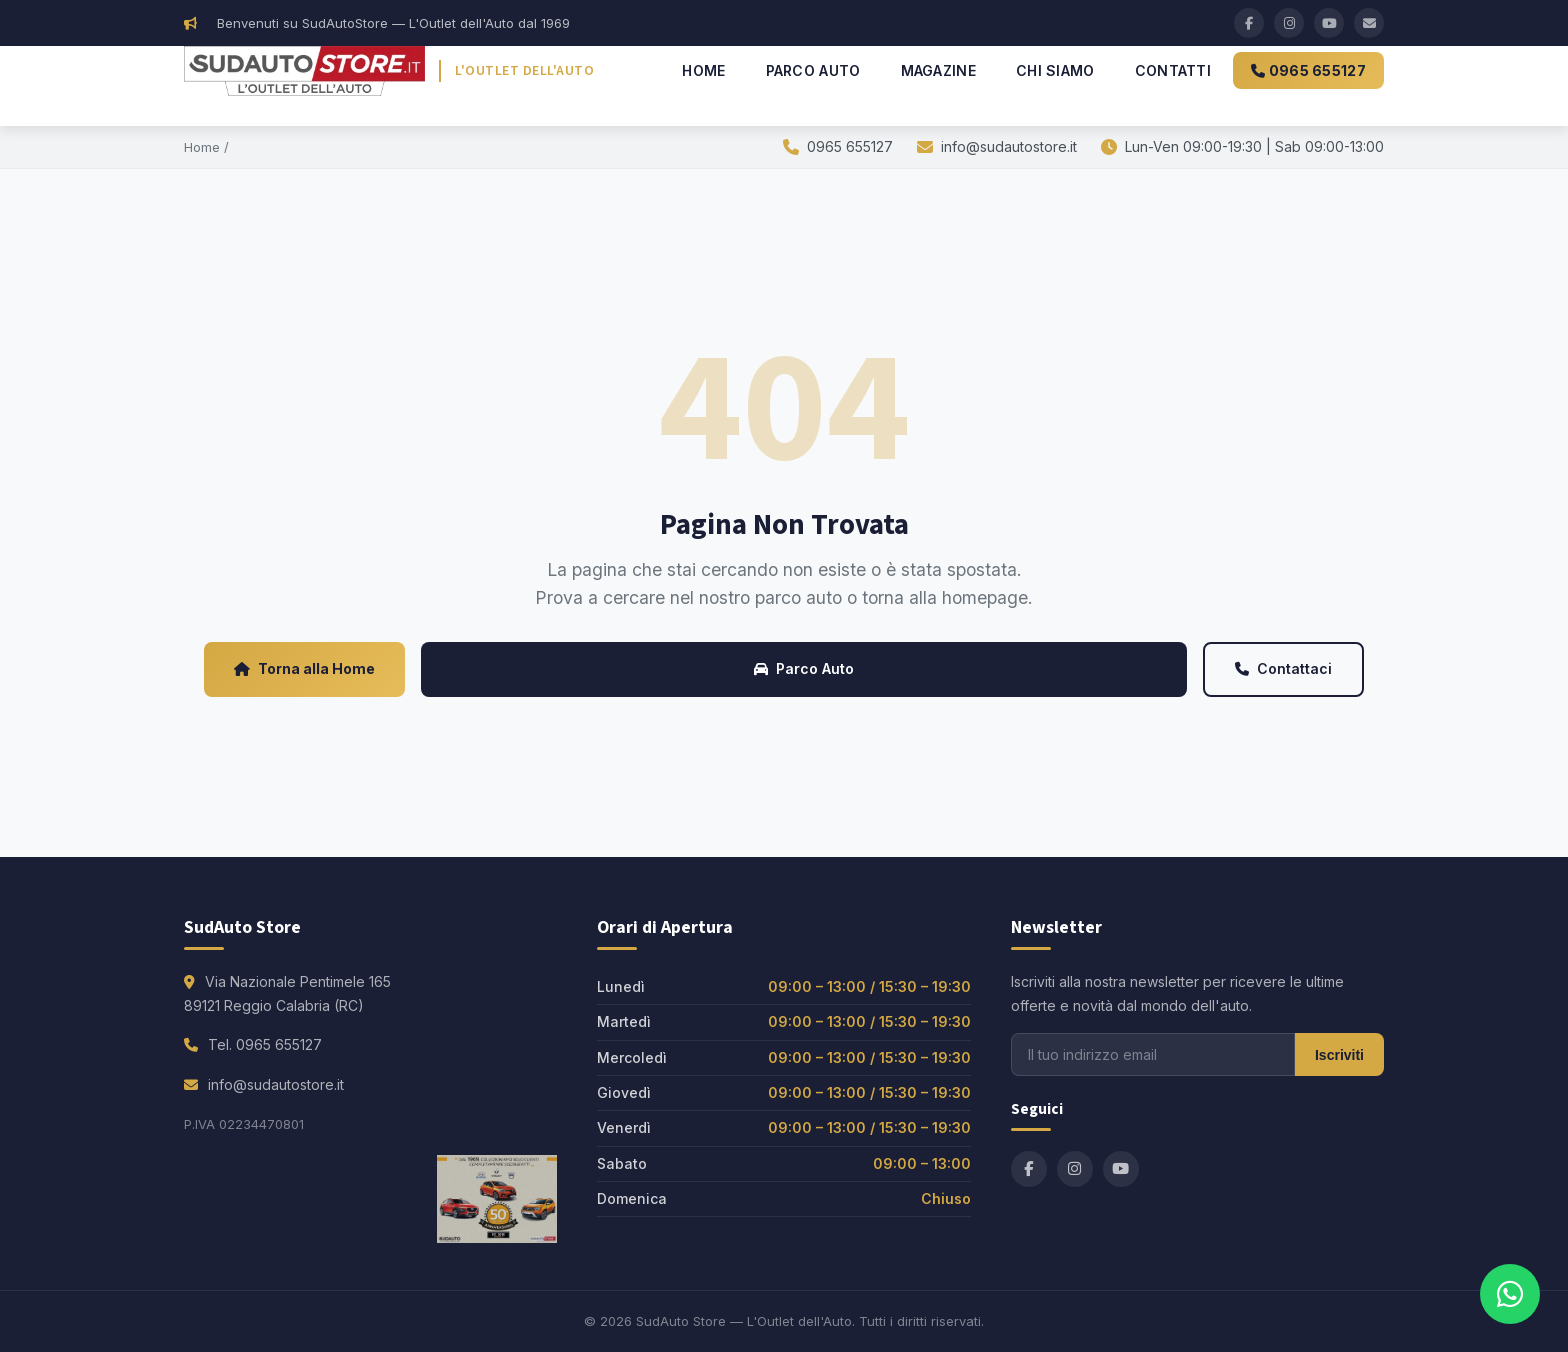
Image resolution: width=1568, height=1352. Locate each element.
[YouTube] (1329, 23)
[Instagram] (1289, 23)
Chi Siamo (1055, 70)
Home (703, 70)
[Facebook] (1249, 23)
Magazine (938, 70)
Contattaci (1283, 668)
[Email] (1369, 23)
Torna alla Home (304, 668)
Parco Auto (813, 70)
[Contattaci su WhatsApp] (1510, 1294)
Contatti (1173, 70)
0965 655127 (1308, 70)
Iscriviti (1339, 1055)
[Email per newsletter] (1153, 1054)
